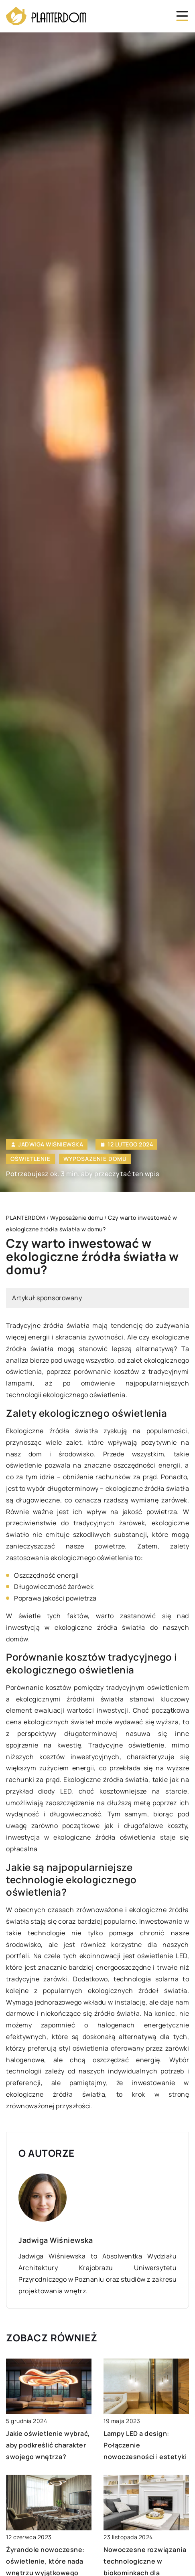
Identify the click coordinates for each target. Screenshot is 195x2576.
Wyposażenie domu (95, 1158)
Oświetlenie (30, 1158)
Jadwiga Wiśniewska (50, 1144)
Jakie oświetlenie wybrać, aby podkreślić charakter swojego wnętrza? (48, 2445)
